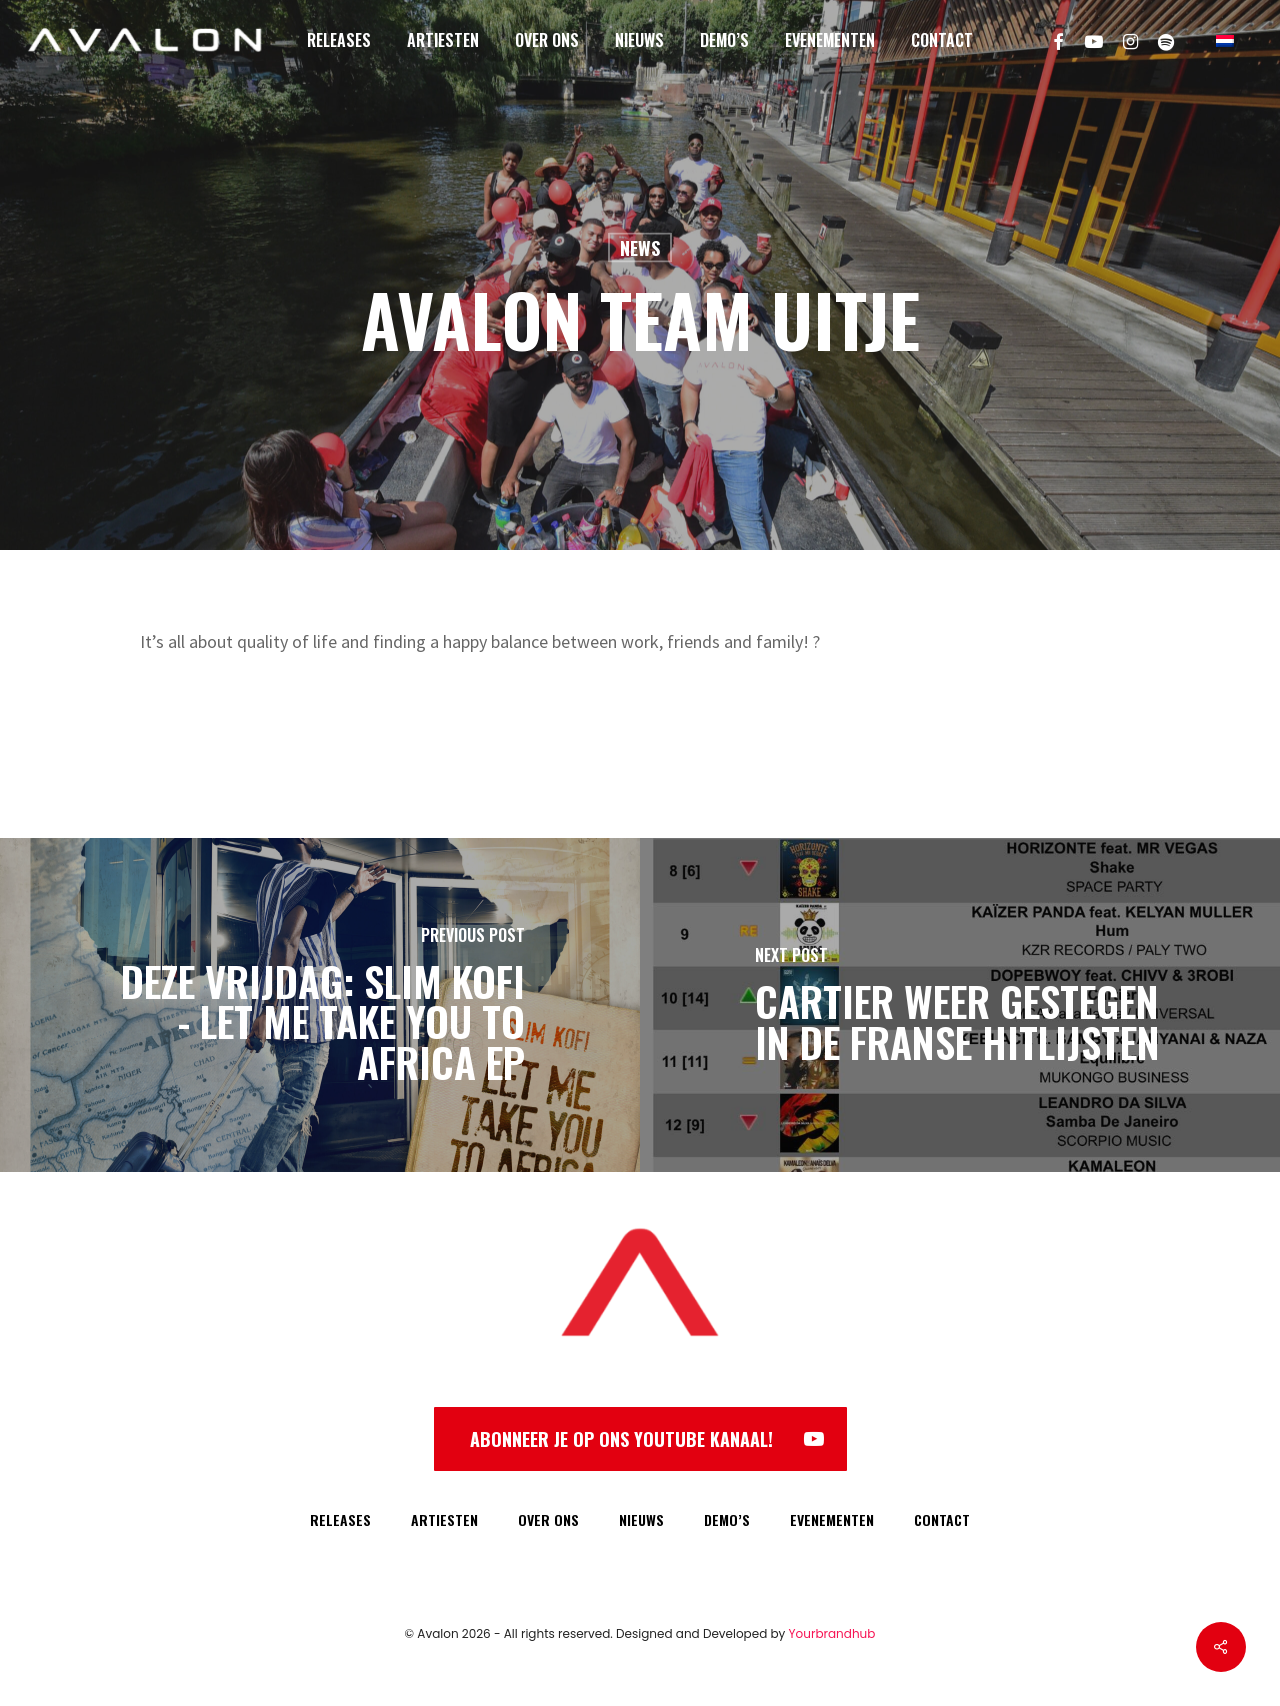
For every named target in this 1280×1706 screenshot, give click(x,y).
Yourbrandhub (832, 1633)
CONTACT (942, 1519)
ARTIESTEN (444, 1519)
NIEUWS (641, 1519)
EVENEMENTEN (832, 1519)
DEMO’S (727, 1519)
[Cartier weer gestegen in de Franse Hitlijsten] (960, 1005)
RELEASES (340, 1519)
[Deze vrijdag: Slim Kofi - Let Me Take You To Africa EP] (320, 1005)
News (640, 248)
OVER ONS (548, 1519)
